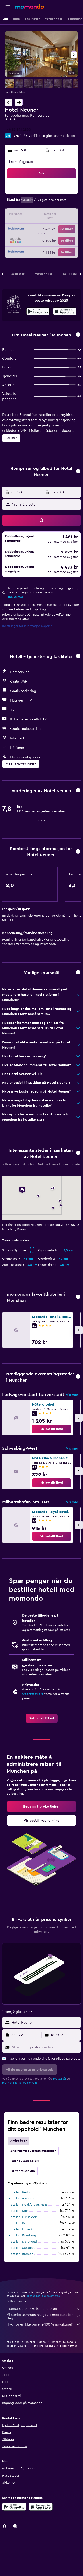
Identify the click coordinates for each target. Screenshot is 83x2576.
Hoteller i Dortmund (22, 2241)
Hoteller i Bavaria (16, 2345)
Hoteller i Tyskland (62, 2342)
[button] (7, 7)
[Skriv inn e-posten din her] (45, 2047)
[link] (51, 1429)
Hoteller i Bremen (20, 2254)
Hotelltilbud (12, 2342)
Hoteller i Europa (35, 2342)
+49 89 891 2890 (18, 129)
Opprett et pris (32, 1694)
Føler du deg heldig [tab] (24, 2161)
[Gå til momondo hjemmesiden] (29, 6)
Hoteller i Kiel (17, 2223)
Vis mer (72, 1394)
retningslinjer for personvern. (19, 2082)
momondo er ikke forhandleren (44, 2308)
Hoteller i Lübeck (20, 2229)
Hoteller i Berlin (19, 2192)
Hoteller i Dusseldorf (22, 2217)
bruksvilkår (59, 2078)
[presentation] (64, 311)
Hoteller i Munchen (43, 2345)
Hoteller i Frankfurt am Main (27, 2204)
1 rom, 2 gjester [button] (21, 162)
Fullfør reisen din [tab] (22, 2171)
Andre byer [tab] (18, 2140)
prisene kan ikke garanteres (43, 2296)
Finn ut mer (15, 597)
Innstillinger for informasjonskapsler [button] (27, 626)
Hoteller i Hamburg (21, 2198)
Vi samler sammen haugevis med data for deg (44, 2316)
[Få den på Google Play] (38, 312)
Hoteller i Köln (18, 2210)
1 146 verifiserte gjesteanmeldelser (47, 136)
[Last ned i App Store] (64, 312)
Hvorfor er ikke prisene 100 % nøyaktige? (44, 2324)
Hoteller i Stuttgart (21, 2247)
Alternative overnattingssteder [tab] (33, 2150)
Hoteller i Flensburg (22, 2235)
